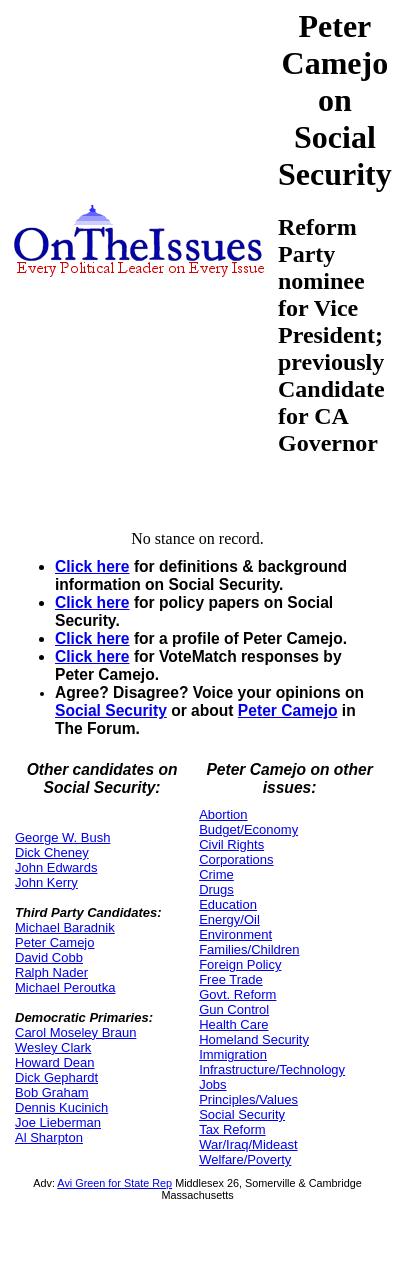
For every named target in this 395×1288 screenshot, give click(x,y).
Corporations (236, 859)
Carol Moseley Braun (75, 1032)
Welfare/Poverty (245, 1159)
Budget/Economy (248, 829)
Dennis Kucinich (61, 1107)
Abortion (223, 814)
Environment (235, 934)
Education (228, 904)
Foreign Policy (240, 964)
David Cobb (49, 957)
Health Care (233, 1024)
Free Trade (231, 979)
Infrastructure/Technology (272, 1069)
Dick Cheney (52, 852)
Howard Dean (55, 1062)
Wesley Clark (53, 1047)
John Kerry (46, 882)
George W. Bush (62, 837)
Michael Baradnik (65, 927)
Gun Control (234, 1009)
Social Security (111, 710)
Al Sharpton (49, 1137)
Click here (92, 566)
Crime (216, 874)
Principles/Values (248, 1099)
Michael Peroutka (65, 987)
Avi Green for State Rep (114, 1183)
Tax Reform (232, 1129)
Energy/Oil (229, 919)
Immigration (233, 1054)
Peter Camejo (288, 710)
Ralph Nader (51, 972)
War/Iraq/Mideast (248, 1144)
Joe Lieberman (58, 1122)
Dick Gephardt (56, 1077)
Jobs (212, 1084)
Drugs (216, 889)
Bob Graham (52, 1092)
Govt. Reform (237, 994)
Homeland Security (254, 1039)
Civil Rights (231, 844)
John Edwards (56, 867)
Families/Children (249, 949)
